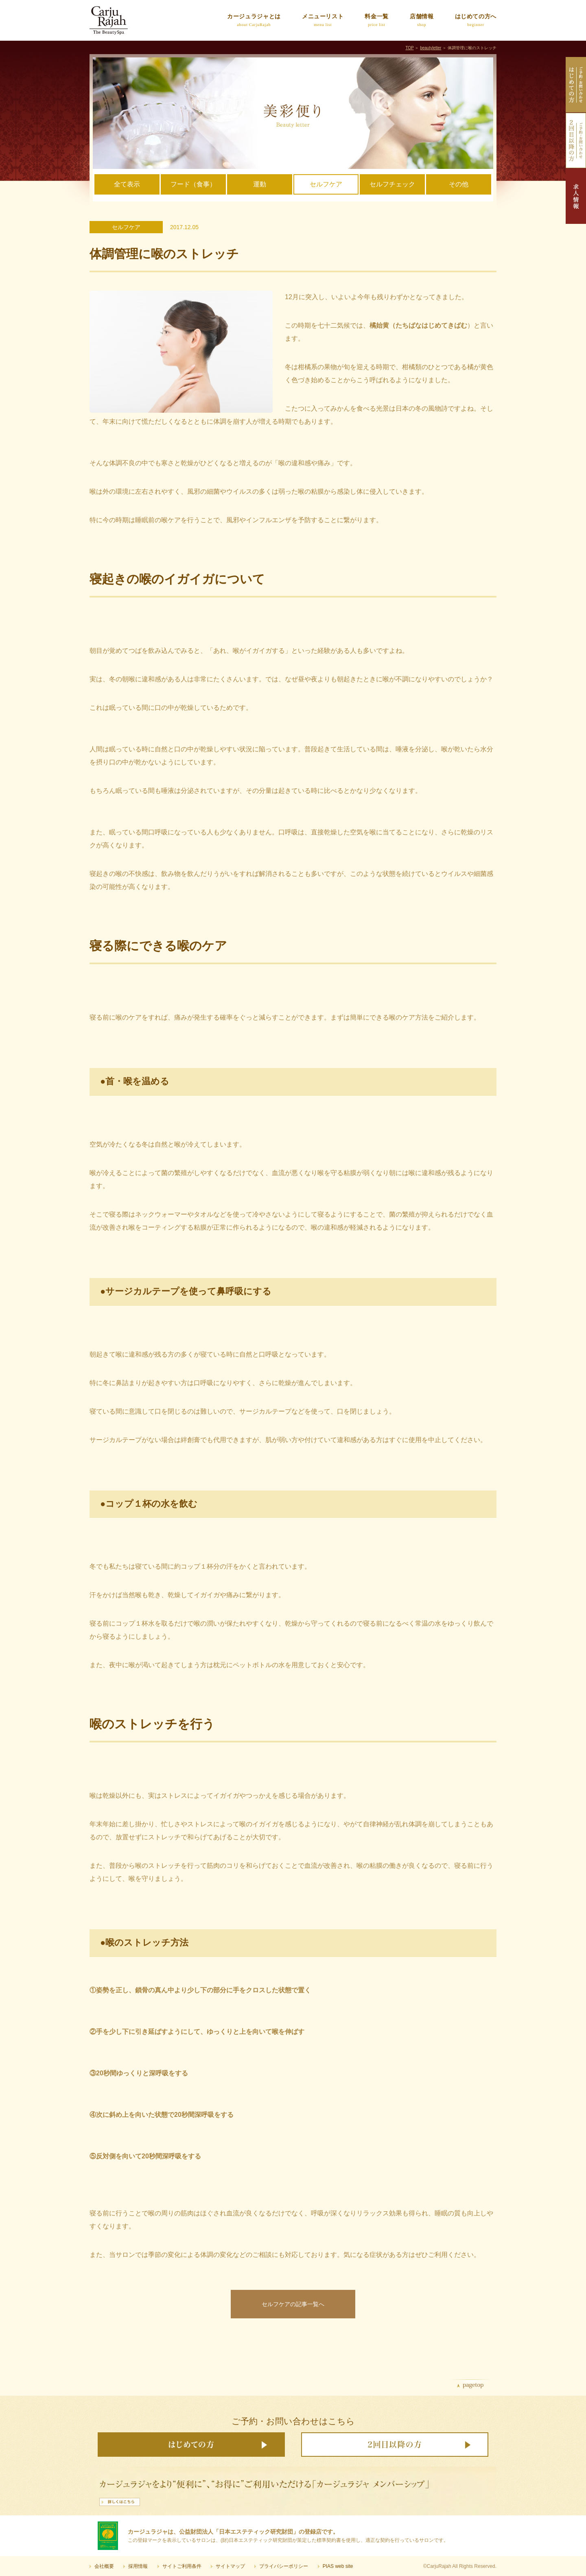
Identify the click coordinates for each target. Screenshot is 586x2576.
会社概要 (104, 2566)
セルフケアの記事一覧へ (293, 2304)
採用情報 (138, 2566)
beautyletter (430, 48)
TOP (409, 48)
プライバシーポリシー (283, 2566)
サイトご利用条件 (181, 2566)
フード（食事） (193, 184)
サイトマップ (230, 2566)
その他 (458, 184)
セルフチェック (392, 184)
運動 (259, 184)
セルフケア (326, 184)
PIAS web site (338, 2566)
